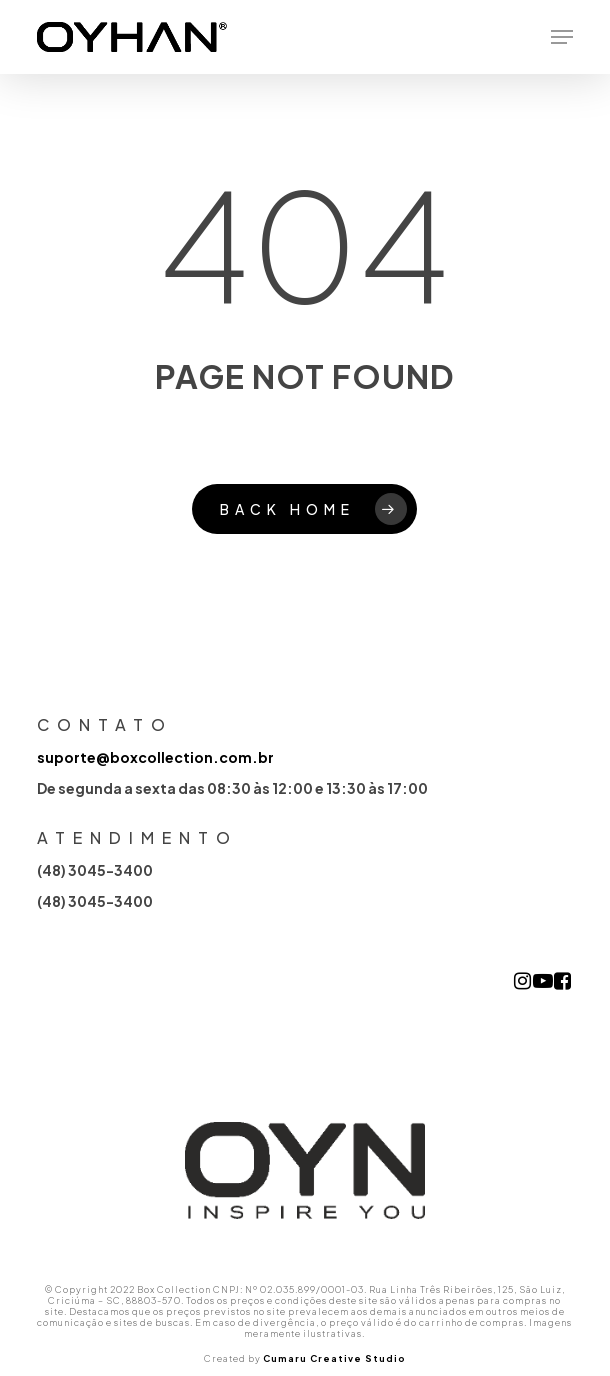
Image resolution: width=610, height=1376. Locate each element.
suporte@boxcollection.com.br (155, 757)
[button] (562, 37)
